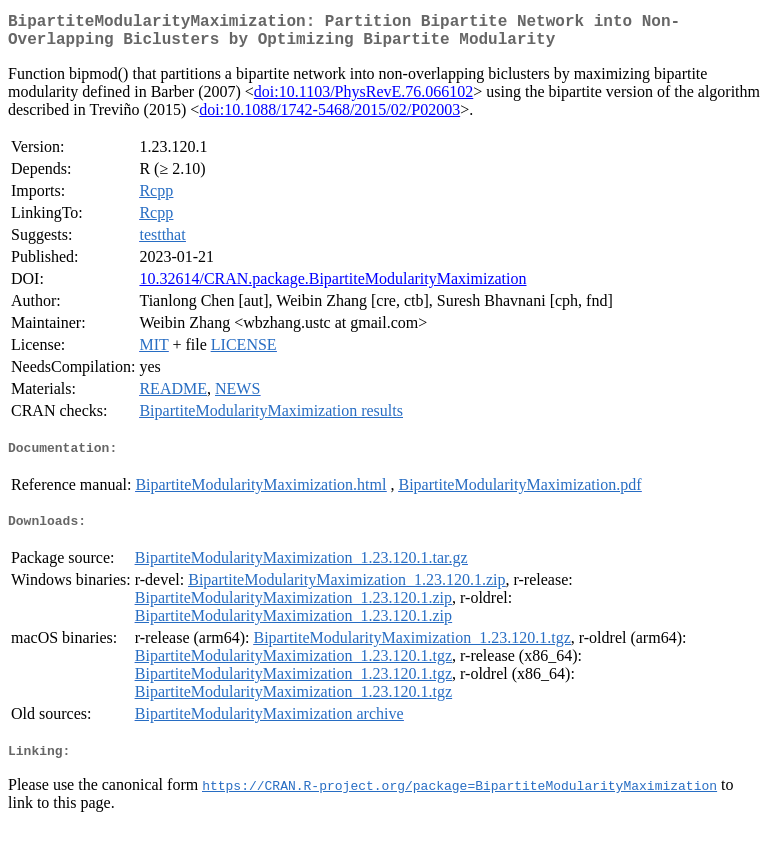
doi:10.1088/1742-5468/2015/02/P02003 (329, 117)
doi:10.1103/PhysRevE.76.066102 (363, 99)
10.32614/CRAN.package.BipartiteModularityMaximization (332, 286)
